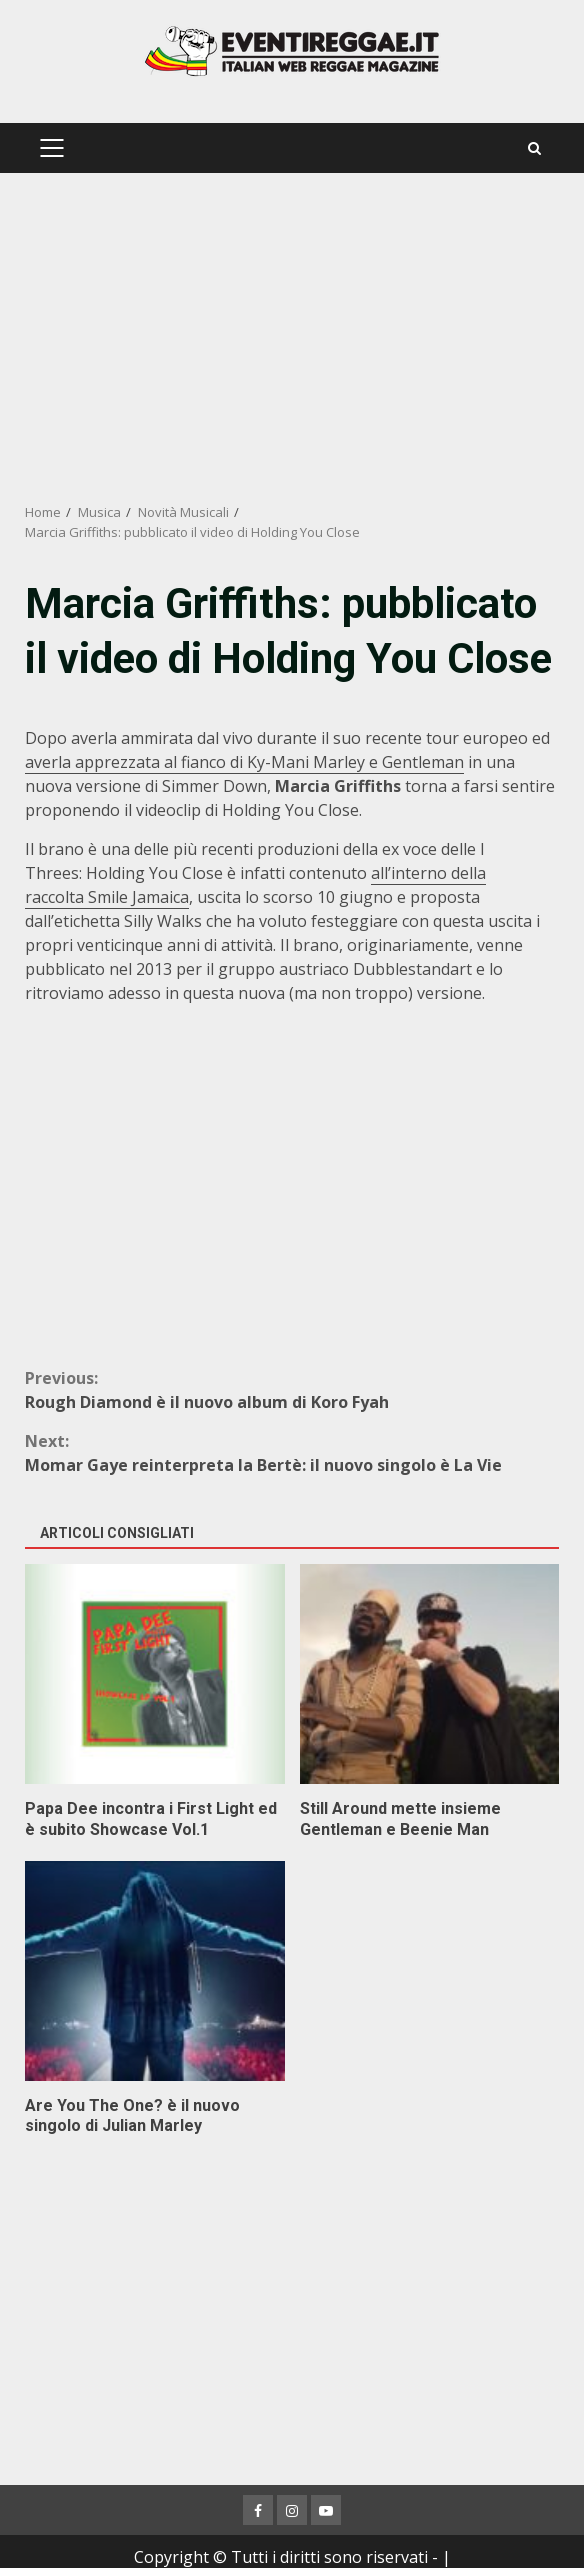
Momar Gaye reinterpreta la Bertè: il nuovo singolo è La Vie (292, 1452)
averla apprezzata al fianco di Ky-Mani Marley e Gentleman (244, 762)
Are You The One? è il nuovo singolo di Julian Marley (155, 1971)
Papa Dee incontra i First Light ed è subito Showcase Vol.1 (155, 1674)
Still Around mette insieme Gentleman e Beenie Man (430, 1674)
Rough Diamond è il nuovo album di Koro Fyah (292, 1389)
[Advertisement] (292, 338)
